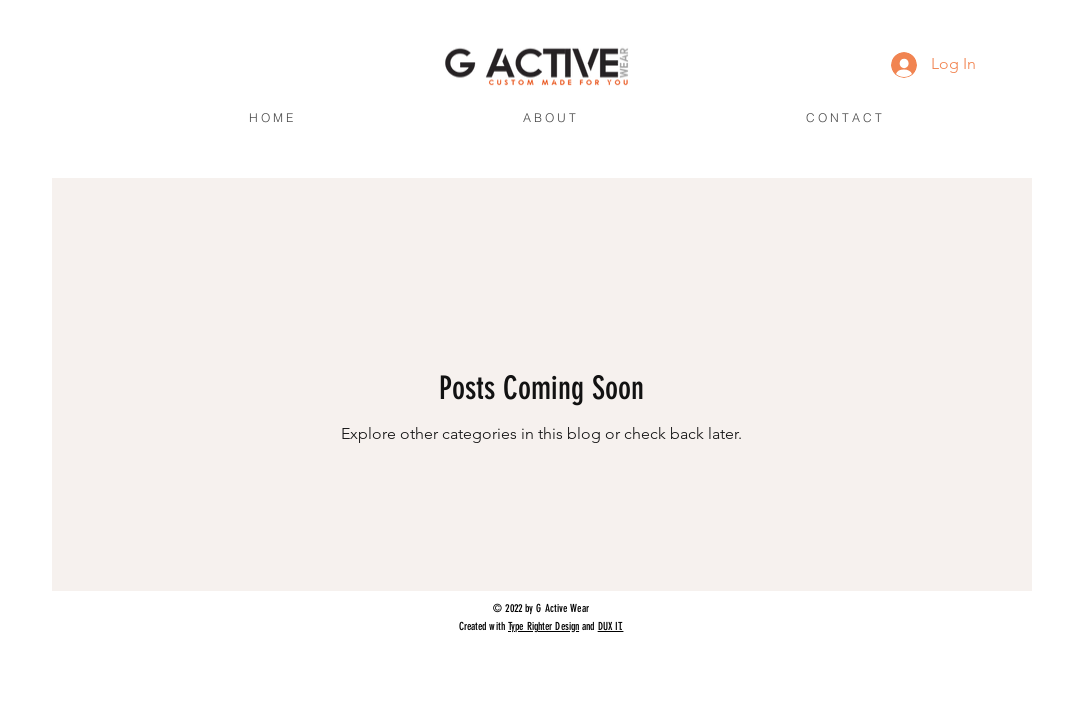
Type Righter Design (543, 626)
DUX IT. (611, 626)
